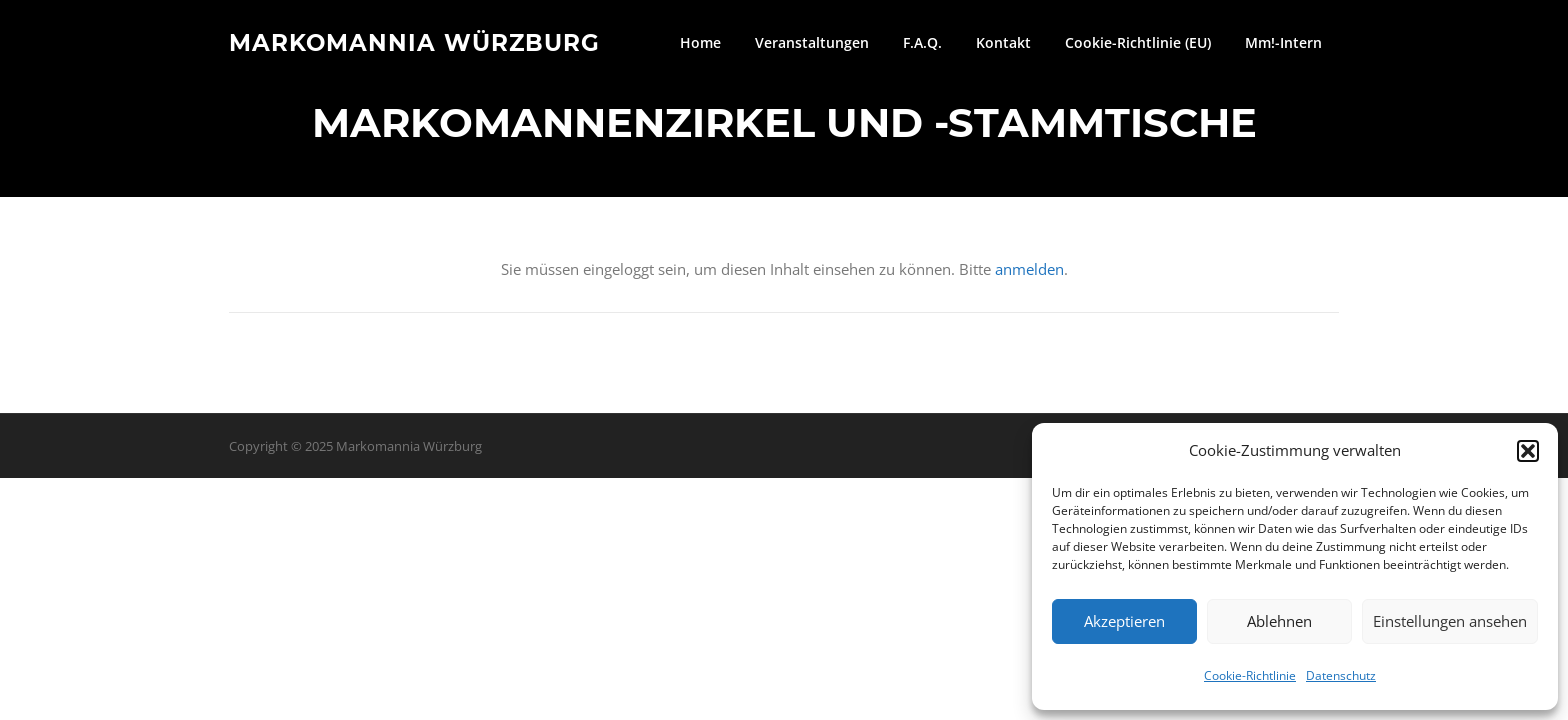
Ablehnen (1279, 621)
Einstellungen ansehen (1450, 621)
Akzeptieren (1124, 621)
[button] (1528, 451)
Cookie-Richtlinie (1250, 675)
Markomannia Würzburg (414, 42)
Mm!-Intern (1283, 42)
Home (700, 42)
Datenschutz (1341, 675)
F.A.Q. (922, 42)
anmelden (1029, 269)
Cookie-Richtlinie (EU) (1138, 42)
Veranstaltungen (812, 42)
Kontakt (1003, 42)
